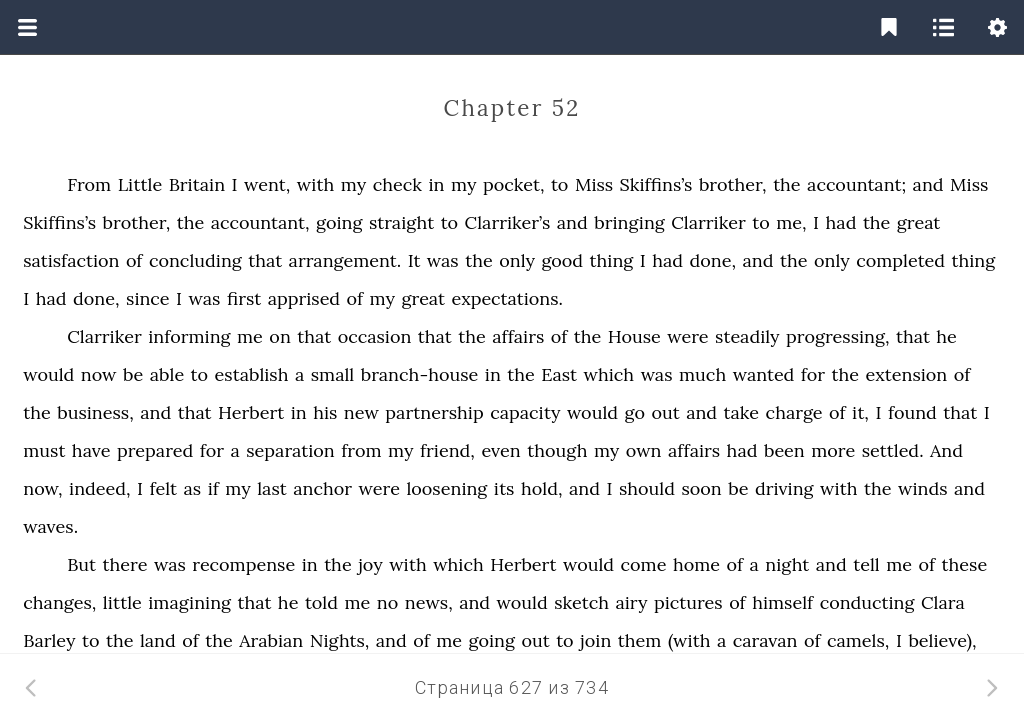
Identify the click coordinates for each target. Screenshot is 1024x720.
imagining (189, 602)
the (787, 184)
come (644, 564)
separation (290, 450)
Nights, (340, 640)
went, (267, 184)
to (560, 184)
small (333, 374)
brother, (733, 184)
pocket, (514, 184)
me (250, 336)
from (361, 450)
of (134, 260)
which (609, 374)
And (946, 450)
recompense (243, 564)
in (436, 184)
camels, (858, 640)
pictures (688, 602)
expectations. (506, 298)
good (562, 260)
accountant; (856, 184)
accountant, (260, 222)
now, (42, 488)
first (244, 298)
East (559, 374)
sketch (581, 602)
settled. (893, 450)
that (265, 260)
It (414, 260)
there (125, 564)
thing (612, 260)
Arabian (271, 640)
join (595, 640)
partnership (434, 412)
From (89, 184)
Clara (943, 602)
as (193, 488)
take (742, 412)
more (833, 450)
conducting (867, 602)
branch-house (420, 374)
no (387, 602)
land (158, 640)
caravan (765, 640)
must (44, 450)
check (397, 184)
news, (429, 602)
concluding (195, 260)
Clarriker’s (508, 222)
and (928, 184)
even (500, 450)
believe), (942, 640)
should (647, 488)
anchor (322, 488)
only (517, 260)
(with (689, 640)
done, (713, 260)
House (634, 336)
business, (95, 412)
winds (923, 488)
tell (866, 564)
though (557, 450)
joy (370, 564)
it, (860, 412)
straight (401, 222)
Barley (49, 640)
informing (189, 336)
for (813, 374)
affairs (518, 336)
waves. (50, 526)
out (665, 412)
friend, (447, 450)
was (443, 260)
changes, (59, 602)
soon (701, 488)
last (271, 488)
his (325, 412)
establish (252, 374)
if (213, 488)
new (361, 412)
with (316, 184)
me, (791, 222)
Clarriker (708, 222)
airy (632, 602)
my (353, 184)
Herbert (251, 412)
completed (900, 260)
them (640, 640)
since (148, 298)
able (167, 374)
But (81, 564)
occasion (375, 336)
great (918, 222)
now (99, 374)
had (841, 222)
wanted (764, 374)
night (787, 564)
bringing (629, 222)
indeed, (99, 488)
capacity (525, 412)
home (696, 564)
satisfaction (71, 260)
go (635, 412)
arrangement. (345, 260)
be (133, 374)
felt (163, 488)
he (946, 336)
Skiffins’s (656, 184)
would (48, 374)
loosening (446, 488)
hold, (542, 488)
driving (784, 488)
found (912, 412)
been (784, 450)
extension (907, 374)
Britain (197, 184)
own (644, 450)
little (122, 602)
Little (140, 184)
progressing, (837, 336)
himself (782, 602)
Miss (594, 184)
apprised (304, 298)
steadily (747, 336)
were (687, 336)
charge (794, 412)
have (91, 450)
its (504, 488)
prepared (155, 450)
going (339, 222)
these (965, 564)
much (702, 374)
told (321, 602)
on (279, 336)
